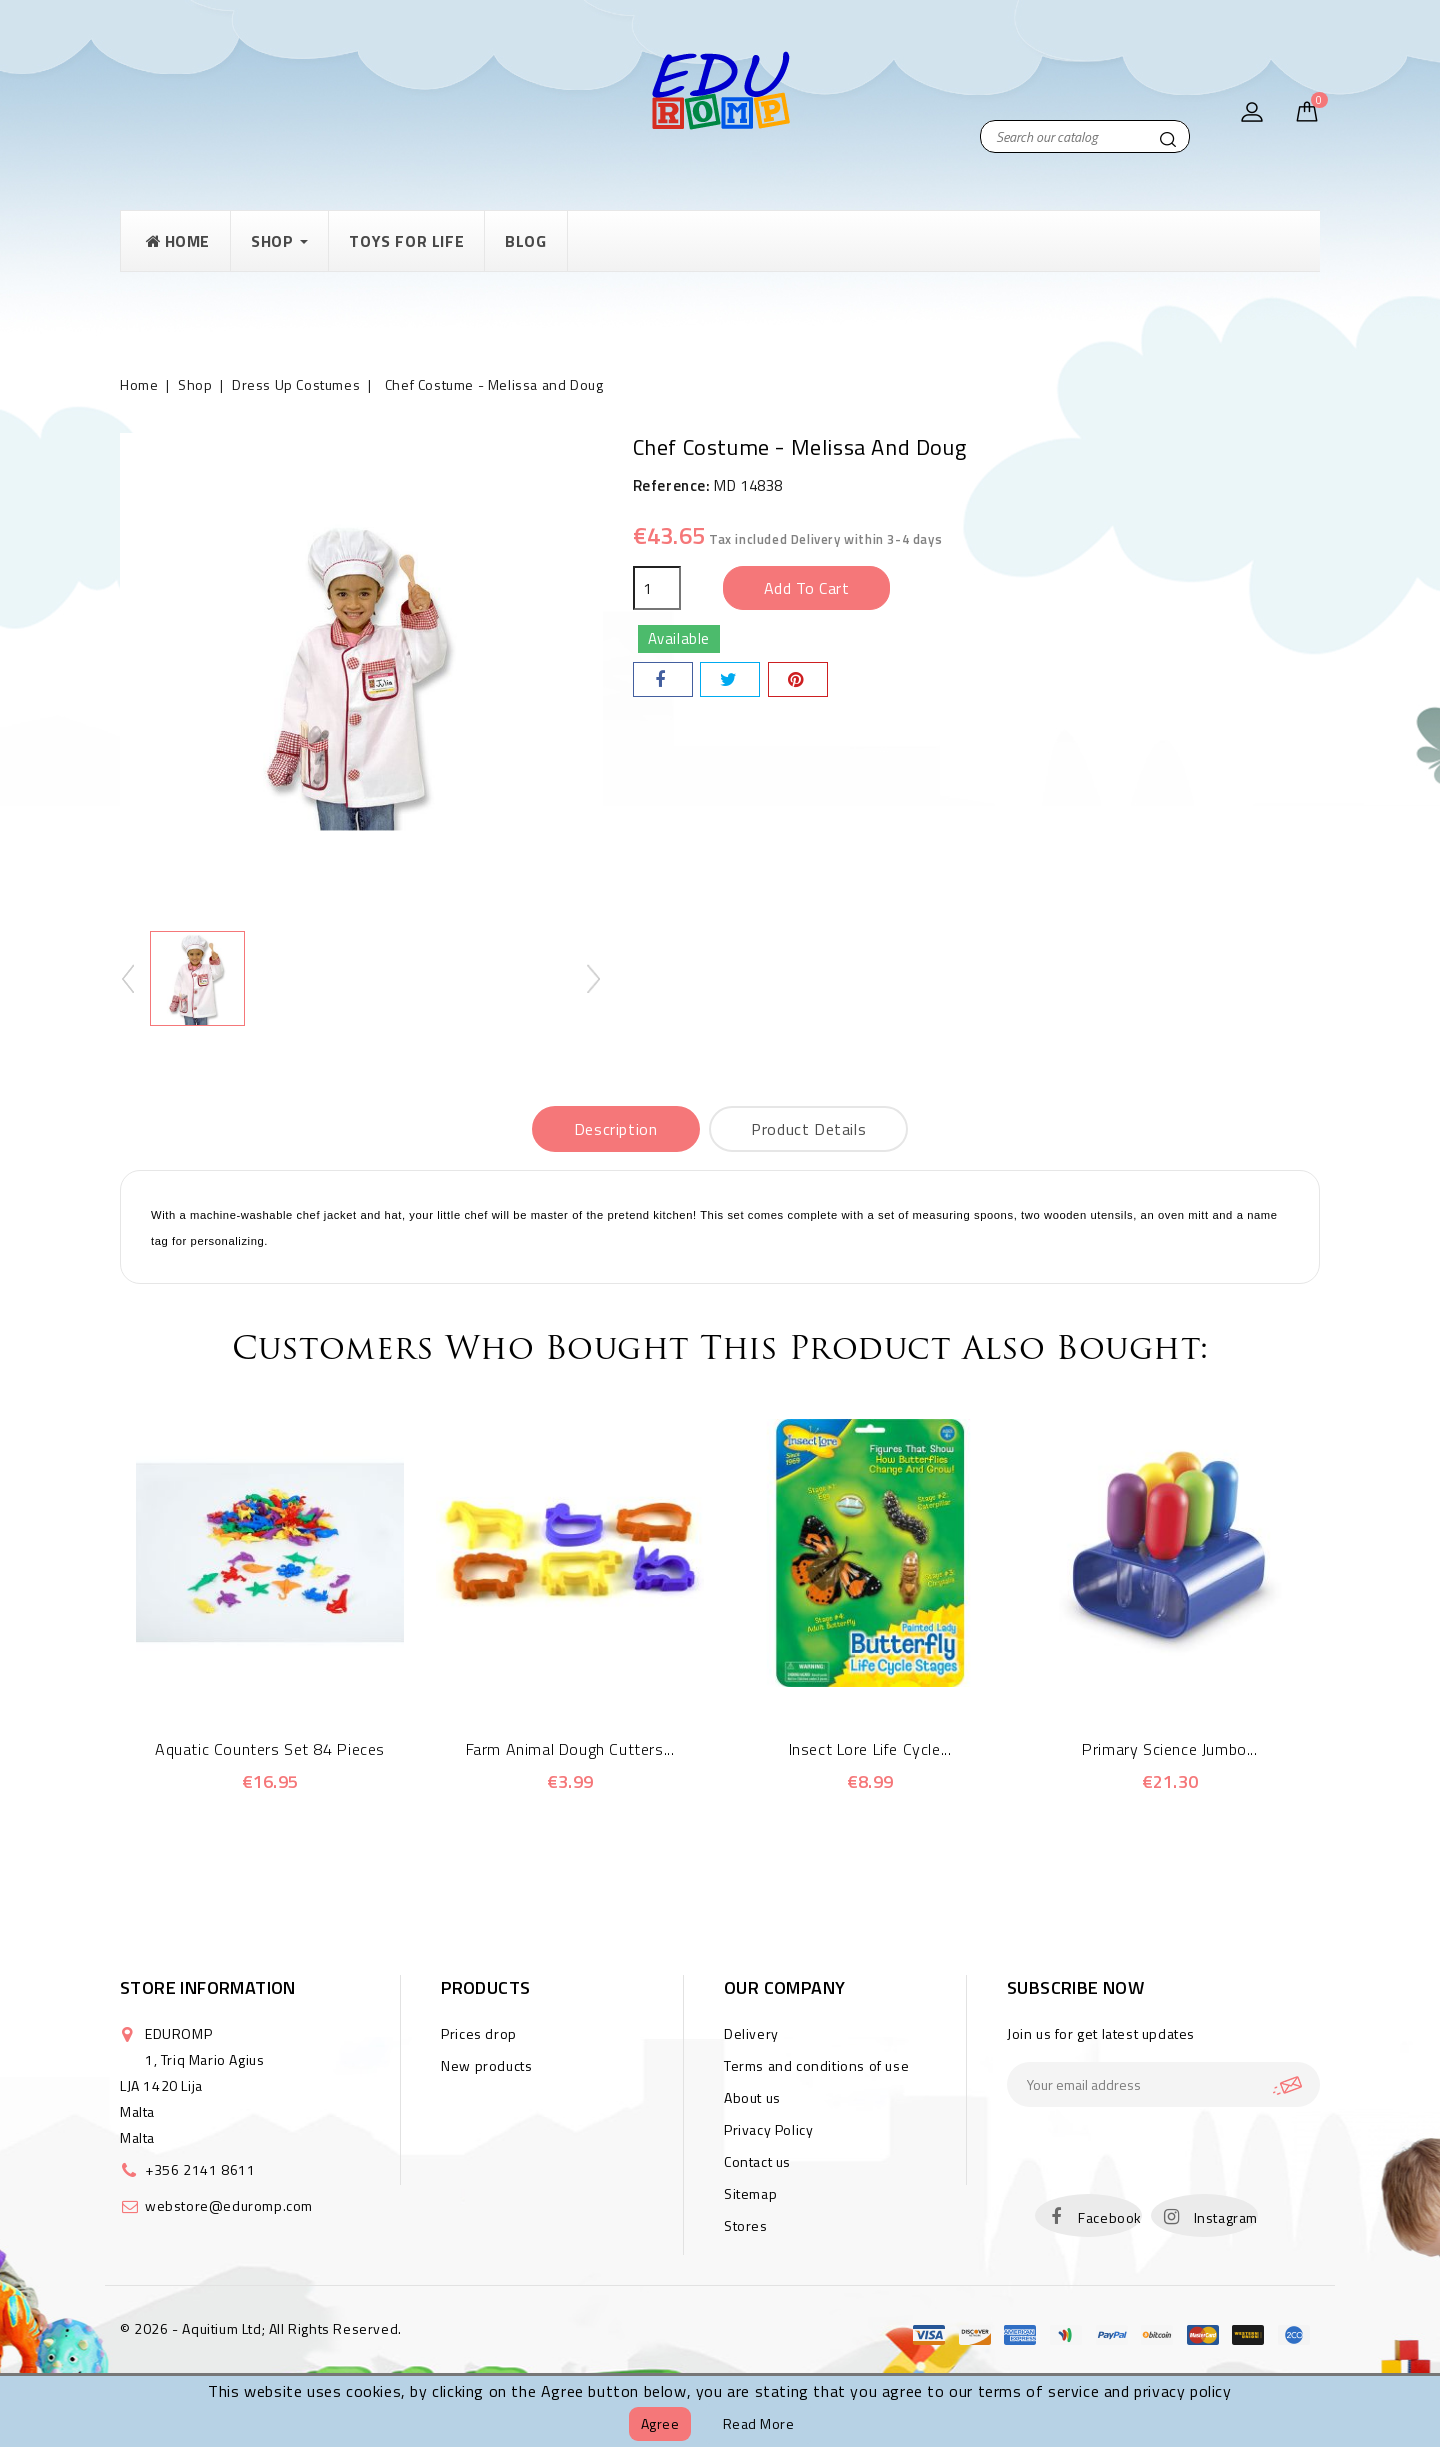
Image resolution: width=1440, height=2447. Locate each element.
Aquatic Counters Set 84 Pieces (270, 1749)
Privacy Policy (768, 2129)
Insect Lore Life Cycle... (870, 1749)
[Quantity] (657, 588)
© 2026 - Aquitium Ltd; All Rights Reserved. (261, 2328)
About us (752, 2097)
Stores (746, 2225)
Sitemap (750, 2193)
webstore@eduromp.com (229, 2205)
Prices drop (479, 2033)
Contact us (757, 2161)
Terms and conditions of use (816, 2065)
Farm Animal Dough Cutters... (570, 1749)
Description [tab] (616, 1129)
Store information (208, 1987)
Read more (759, 2423)
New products (486, 2065)
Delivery (751, 2033)
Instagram (1226, 2217)
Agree (660, 2423)
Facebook (1110, 2217)
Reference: (672, 485)
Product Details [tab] (808, 1129)
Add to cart (807, 588)
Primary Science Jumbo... (1169, 1749)
